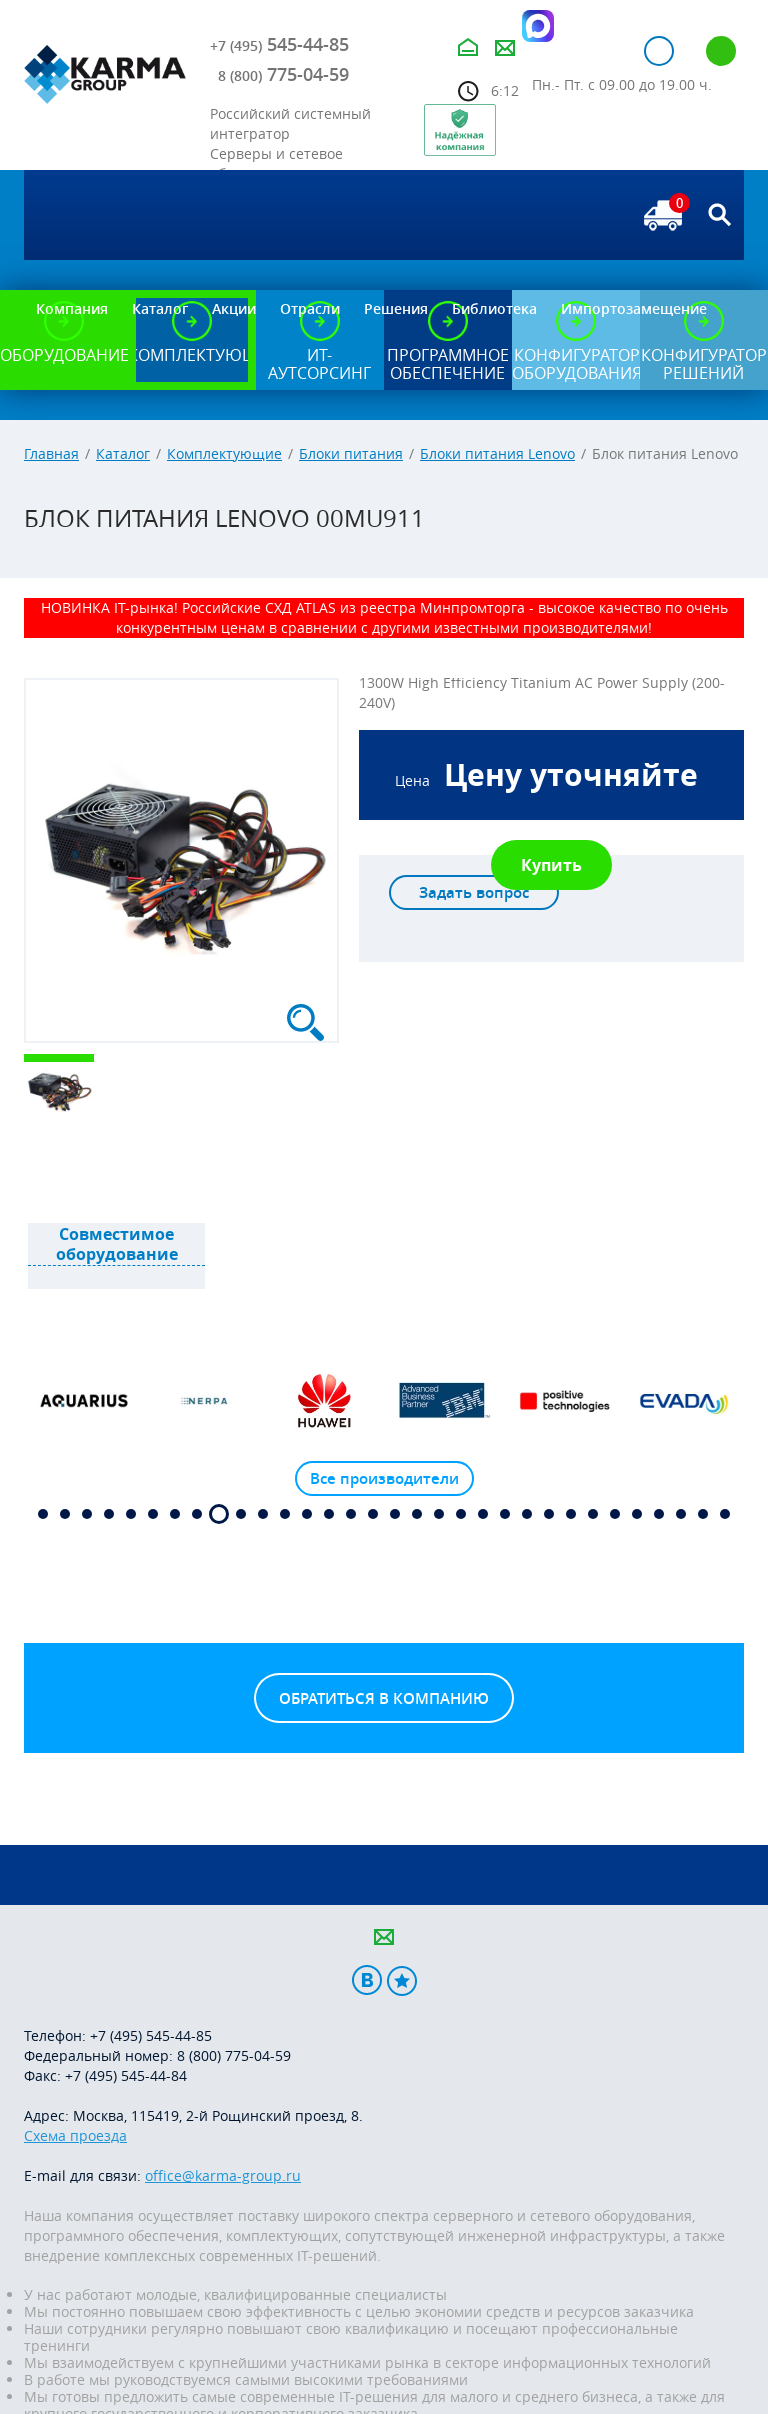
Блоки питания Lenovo (497, 453)
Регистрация (721, 51)
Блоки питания (351, 453)
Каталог (123, 453)
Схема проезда (75, 2135)
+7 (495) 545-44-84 (126, 2075)
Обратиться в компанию (384, 1698)
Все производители (384, 1478)
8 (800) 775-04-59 (234, 2055)
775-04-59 (283, 74)
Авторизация (659, 51)
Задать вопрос (474, 892)
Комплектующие (224, 453)
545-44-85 (279, 44)
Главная (51, 453)
